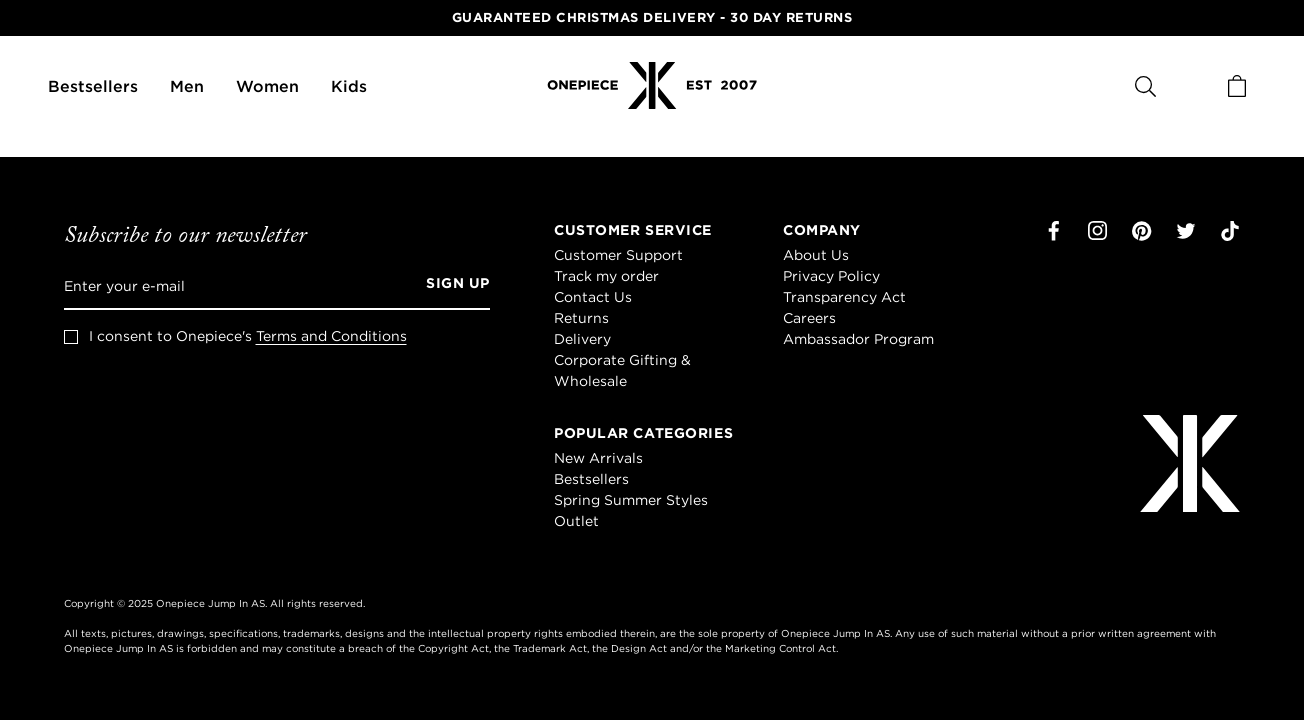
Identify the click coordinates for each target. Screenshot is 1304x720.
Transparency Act (844, 297)
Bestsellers (93, 86)
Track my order (606, 276)
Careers (809, 318)
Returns (581, 318)
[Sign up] (451, 286)
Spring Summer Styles (631, 500)
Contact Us (593, 297)
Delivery (582, 339)
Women (267, 86)
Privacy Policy (831, 276)
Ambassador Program (858, 339)
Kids (349, 86)
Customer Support (618, 255)
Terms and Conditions (331, 336)
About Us (816, 255)
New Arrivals (598, 458)
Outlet (576, 521)
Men (187, 86)
